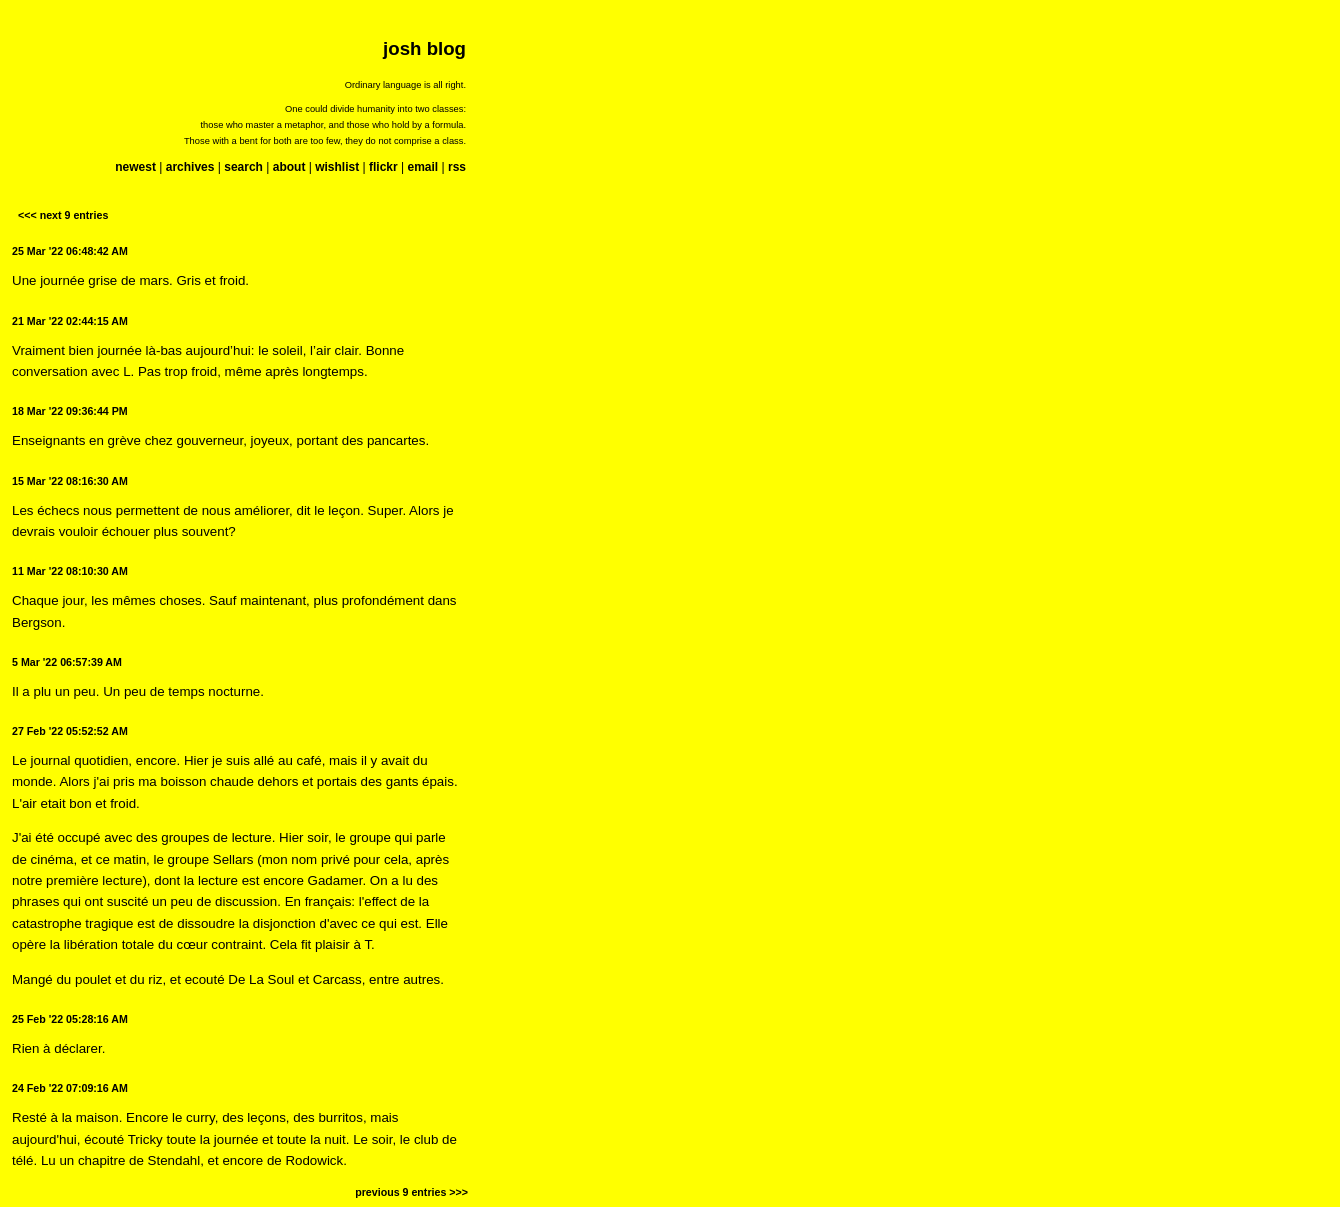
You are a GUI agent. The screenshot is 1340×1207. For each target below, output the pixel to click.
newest (135, 167)
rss (457, 167)
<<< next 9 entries (63, 215)
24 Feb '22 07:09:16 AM (70, 1088)
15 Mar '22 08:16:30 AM (70, 481)
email (422, 167)
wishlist (337, 167)
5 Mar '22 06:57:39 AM (67, 662)
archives (190, 167)
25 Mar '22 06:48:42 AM (70, 251)
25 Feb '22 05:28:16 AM (70, 1019)
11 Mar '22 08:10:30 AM (70, 571)
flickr (383, 167)
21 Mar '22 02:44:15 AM (70, 321)
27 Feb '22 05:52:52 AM (70, 731)
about (289, 167)
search (243, 167)
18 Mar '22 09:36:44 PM (70, 411)
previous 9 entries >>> (411, 1192)
